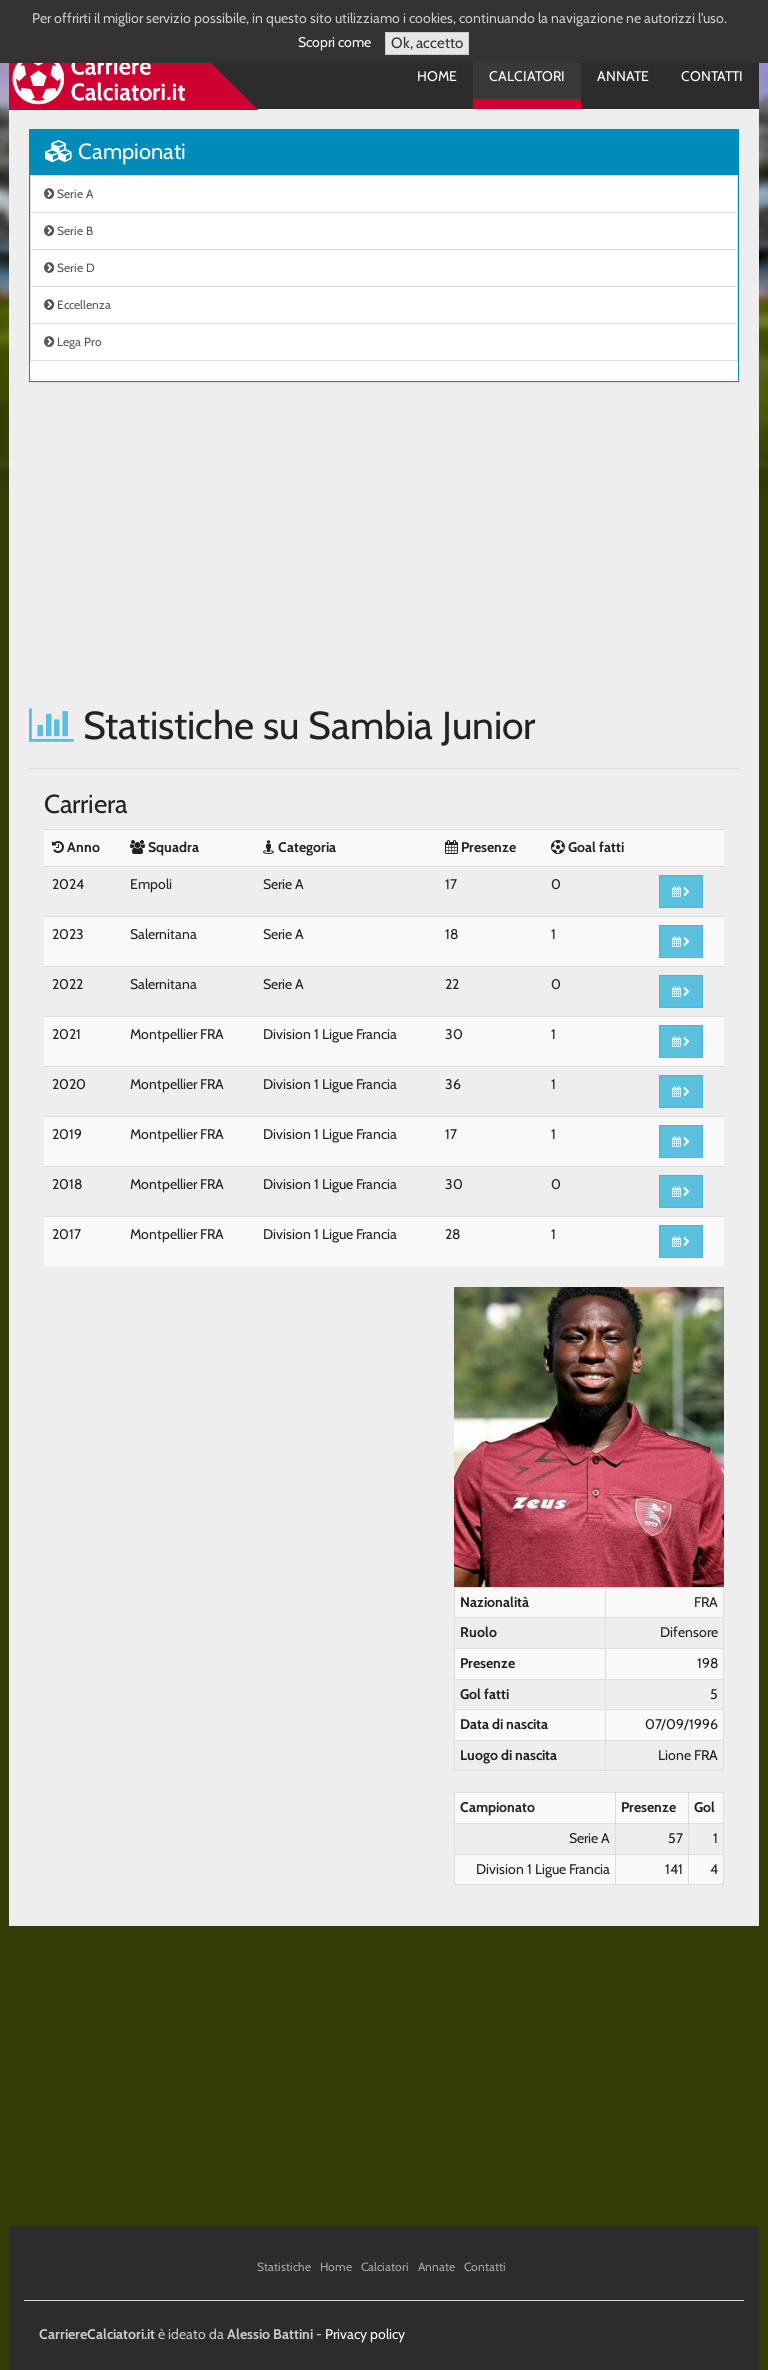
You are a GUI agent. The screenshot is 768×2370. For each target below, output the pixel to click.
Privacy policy (365, 2334)
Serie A (68, 193)
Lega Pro (73, 341)
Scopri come (334, 42)
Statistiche (284, 2266)
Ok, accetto (427, 43)
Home (437, 76)
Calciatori (527, 76)
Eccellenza (77, 304)
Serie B (68, 230)
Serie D (69, 267)
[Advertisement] (384, 543)
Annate (623, 76)
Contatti (712, 76)
